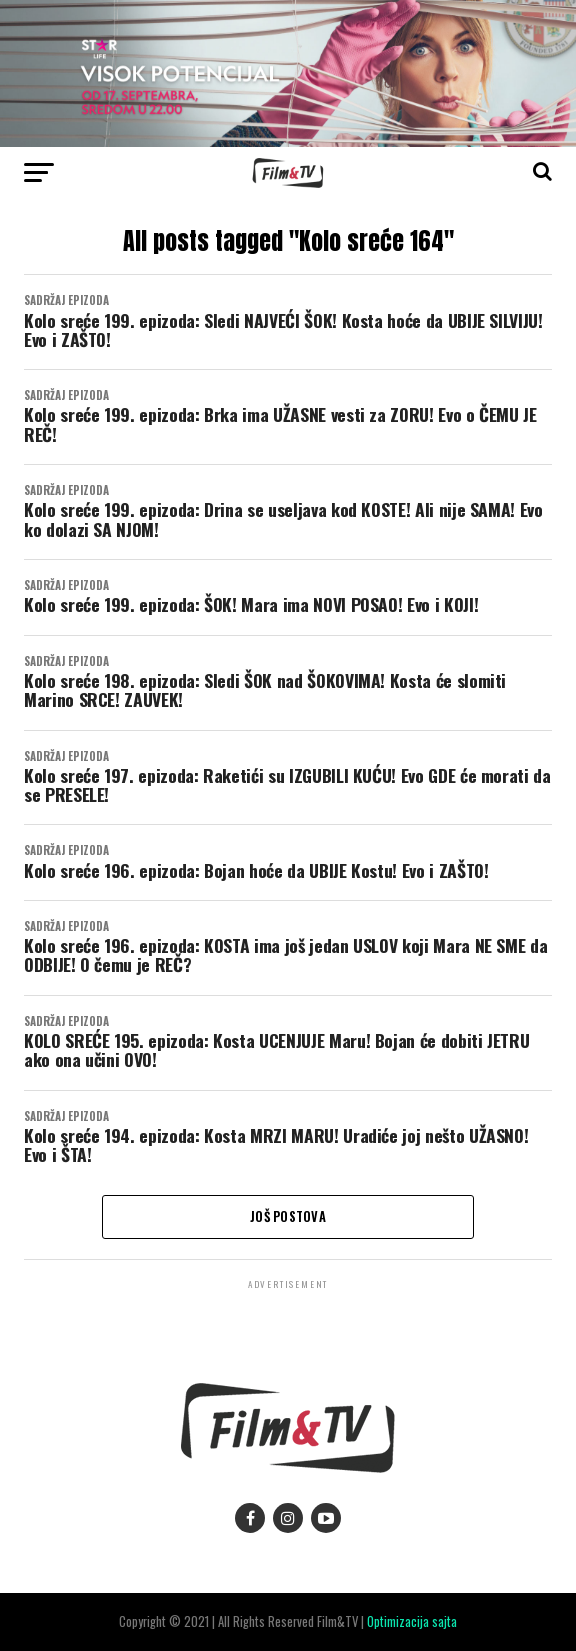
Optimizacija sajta (412, 1621)
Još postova (288, 1216)
